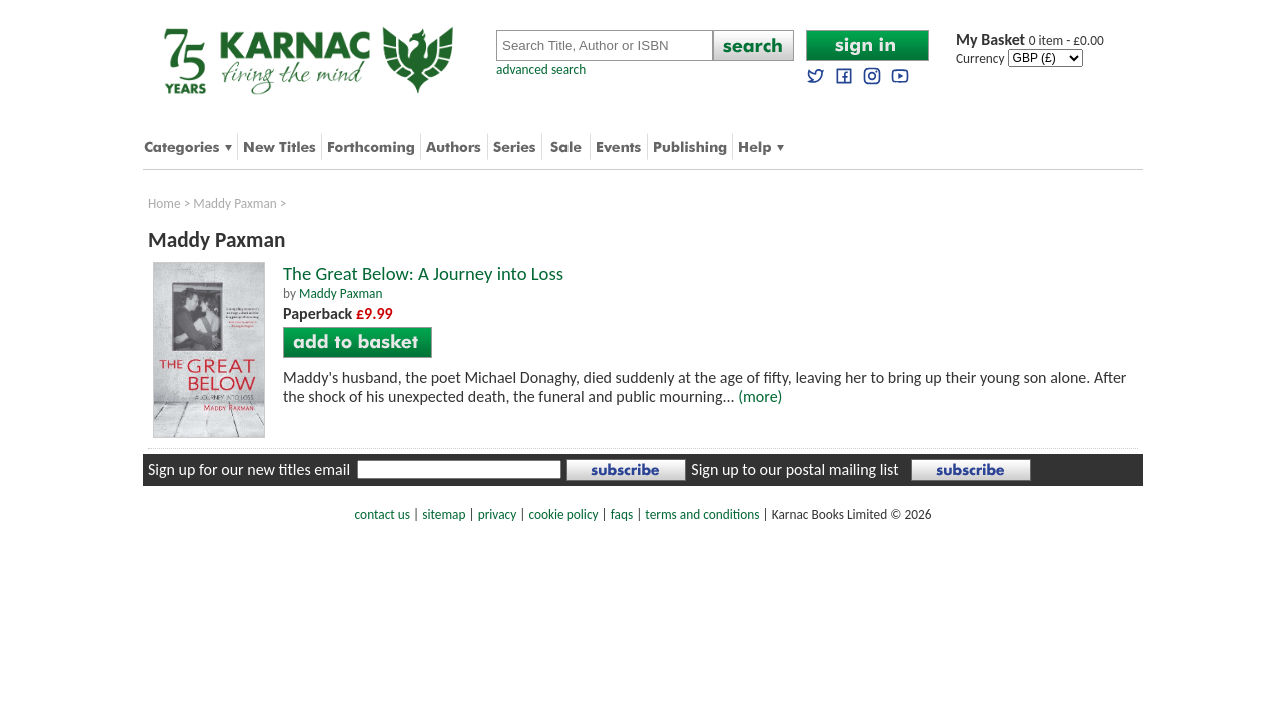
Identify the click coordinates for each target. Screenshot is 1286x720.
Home (164, 203)
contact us (382, 514)
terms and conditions (702, 514)
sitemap (443, 514)
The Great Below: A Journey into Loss (423, 273)
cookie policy (563, 514)
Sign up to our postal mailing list (794, 469)
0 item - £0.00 (1030, 40)
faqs (622, 514)
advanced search (541, 69)
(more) (760, 396)
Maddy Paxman (235, 203)
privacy (497, 514)
